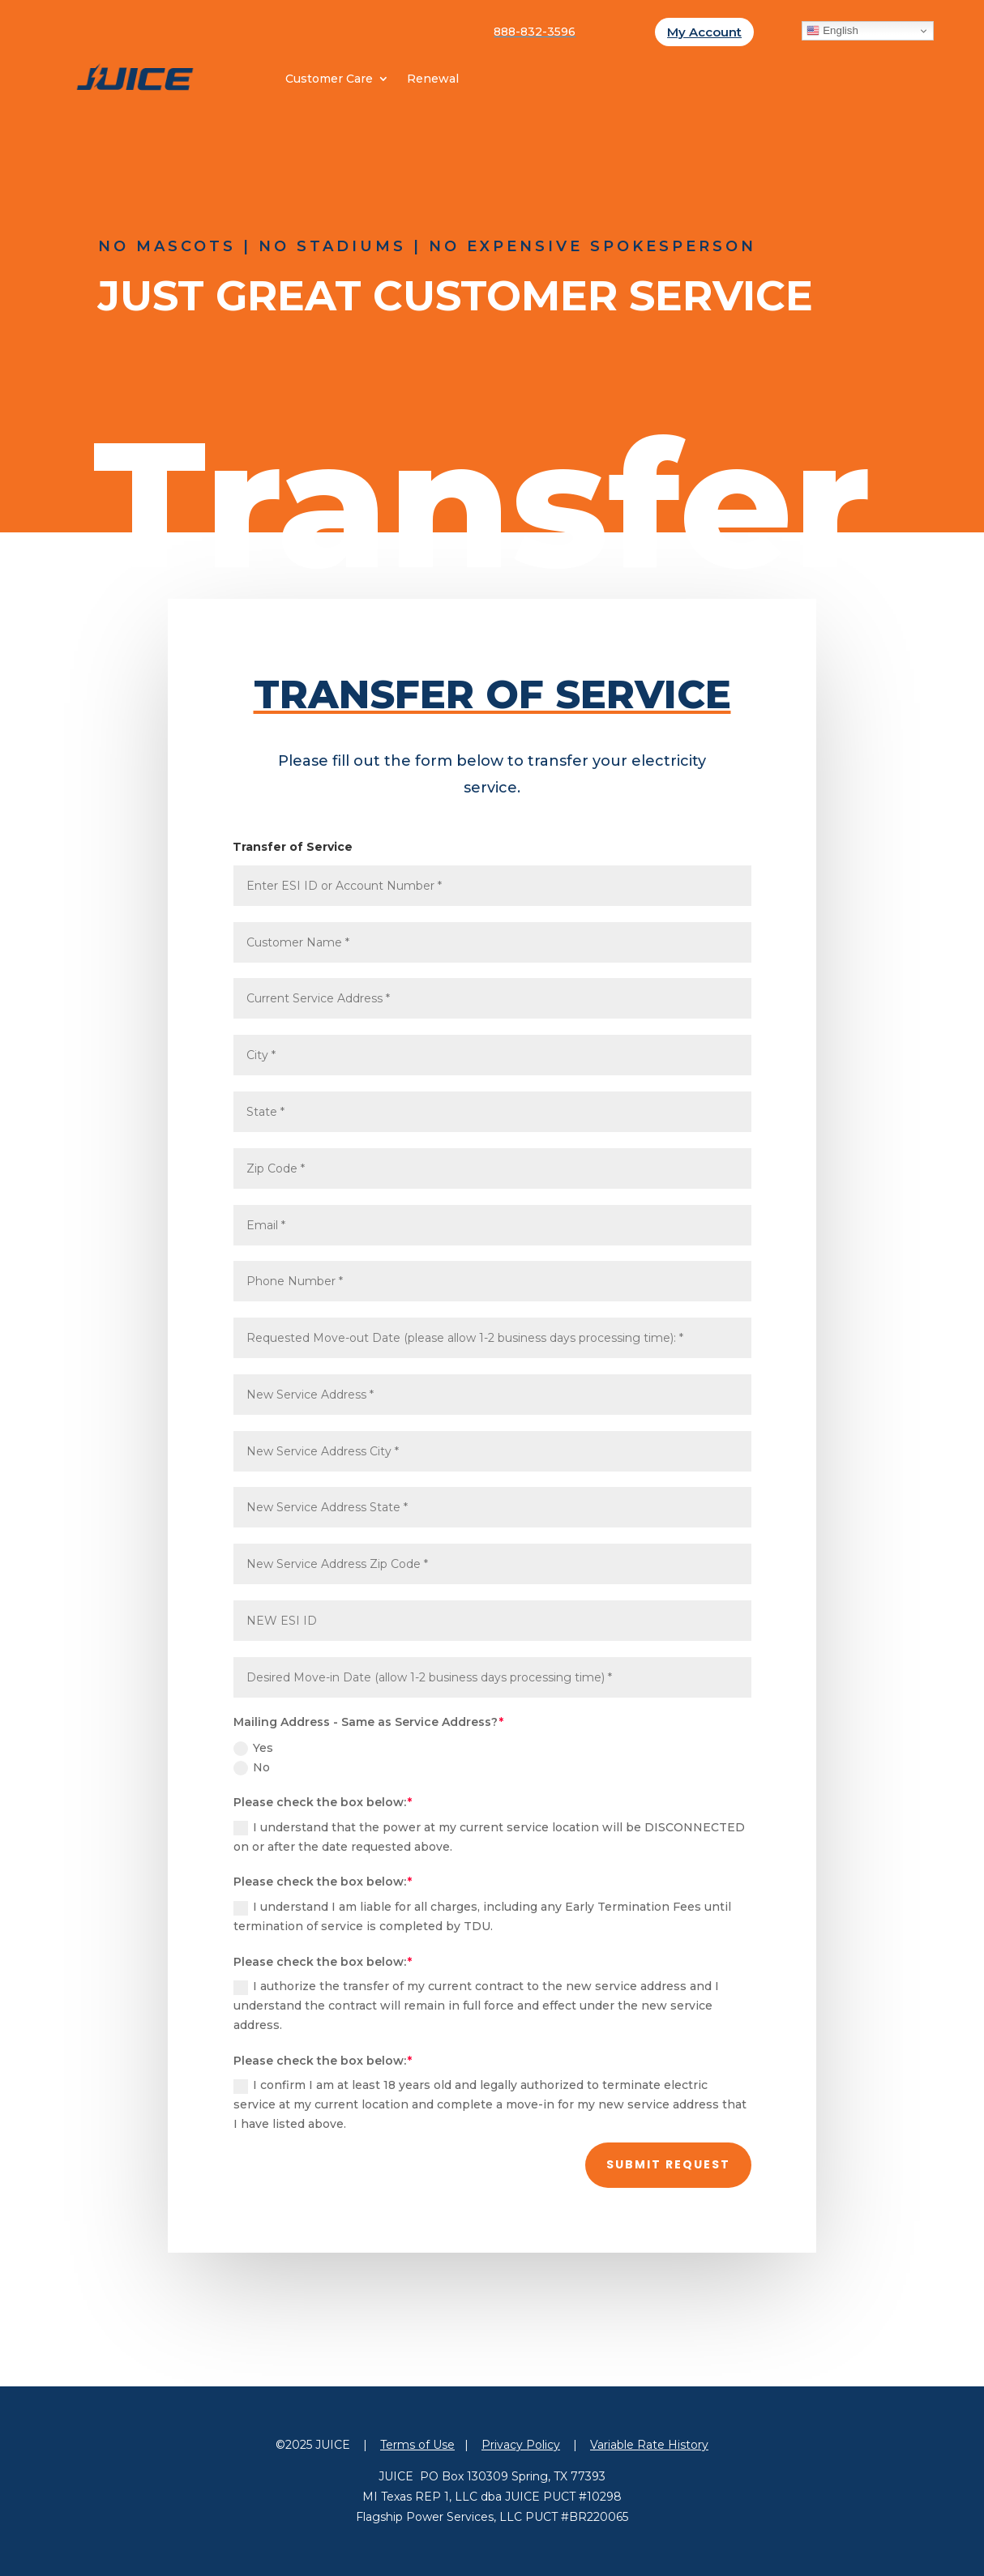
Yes (253, 1748)
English (832, 30)
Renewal (433, 79)
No (251, 1767)
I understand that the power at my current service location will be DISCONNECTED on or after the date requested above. (489, 1837)
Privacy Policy (520, 2444)
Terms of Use (417, 2444)
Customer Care (329, 79)
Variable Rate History (649, 2444)
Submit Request (668, 2164)
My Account (704, 32)
